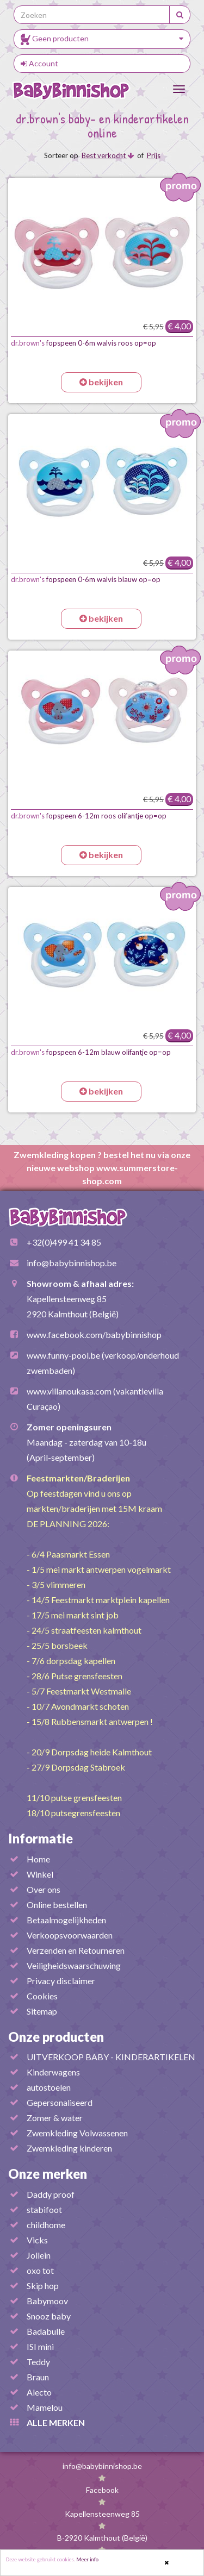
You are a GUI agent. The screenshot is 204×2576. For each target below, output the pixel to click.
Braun (38, 2377)
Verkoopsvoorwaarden (70, 1935)
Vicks (37, 2240)
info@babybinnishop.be (71, 1263)
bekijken (101, 382)
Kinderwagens (53, 2072)
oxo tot (40, 2270)
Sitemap (42, 2011)
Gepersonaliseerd (59, 2102)
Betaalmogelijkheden (66, 1920)
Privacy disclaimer (61, 1980)
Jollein (39, 2255)
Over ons (43, 1889)
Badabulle (46, 2331)
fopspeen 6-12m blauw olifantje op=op (91, 1052)
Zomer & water (55, 2117)
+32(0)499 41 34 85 (64, 1242)
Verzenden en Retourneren (76, 1950)
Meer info (88, 2560)
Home (38, 1859)
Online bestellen (57, 1904)
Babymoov (47, 2301)
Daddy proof (51, 2194)
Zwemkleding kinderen (69, 2148)
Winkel (40, 1874)
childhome (46, 2224)
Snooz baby (49, 2316)
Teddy (38, 2361)
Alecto (39, 2392)
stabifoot (44, 2209)
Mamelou (45, 2407)
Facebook (102, 2489)
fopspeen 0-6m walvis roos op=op (83, 343)
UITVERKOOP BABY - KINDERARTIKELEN (111, 2057)
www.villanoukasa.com (69, 1391)
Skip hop (43, 2285)
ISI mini (40, 2346)
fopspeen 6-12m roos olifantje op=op (88, 815)
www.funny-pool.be (63, 1355)
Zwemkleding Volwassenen (77, 2133)
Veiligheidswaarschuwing (74, 1965)
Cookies (42, 1996)
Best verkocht (108, 155)
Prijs (153, 155)
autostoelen (49, 2087)
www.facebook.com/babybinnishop (94, 1334)
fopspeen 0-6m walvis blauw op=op (85, 579)
